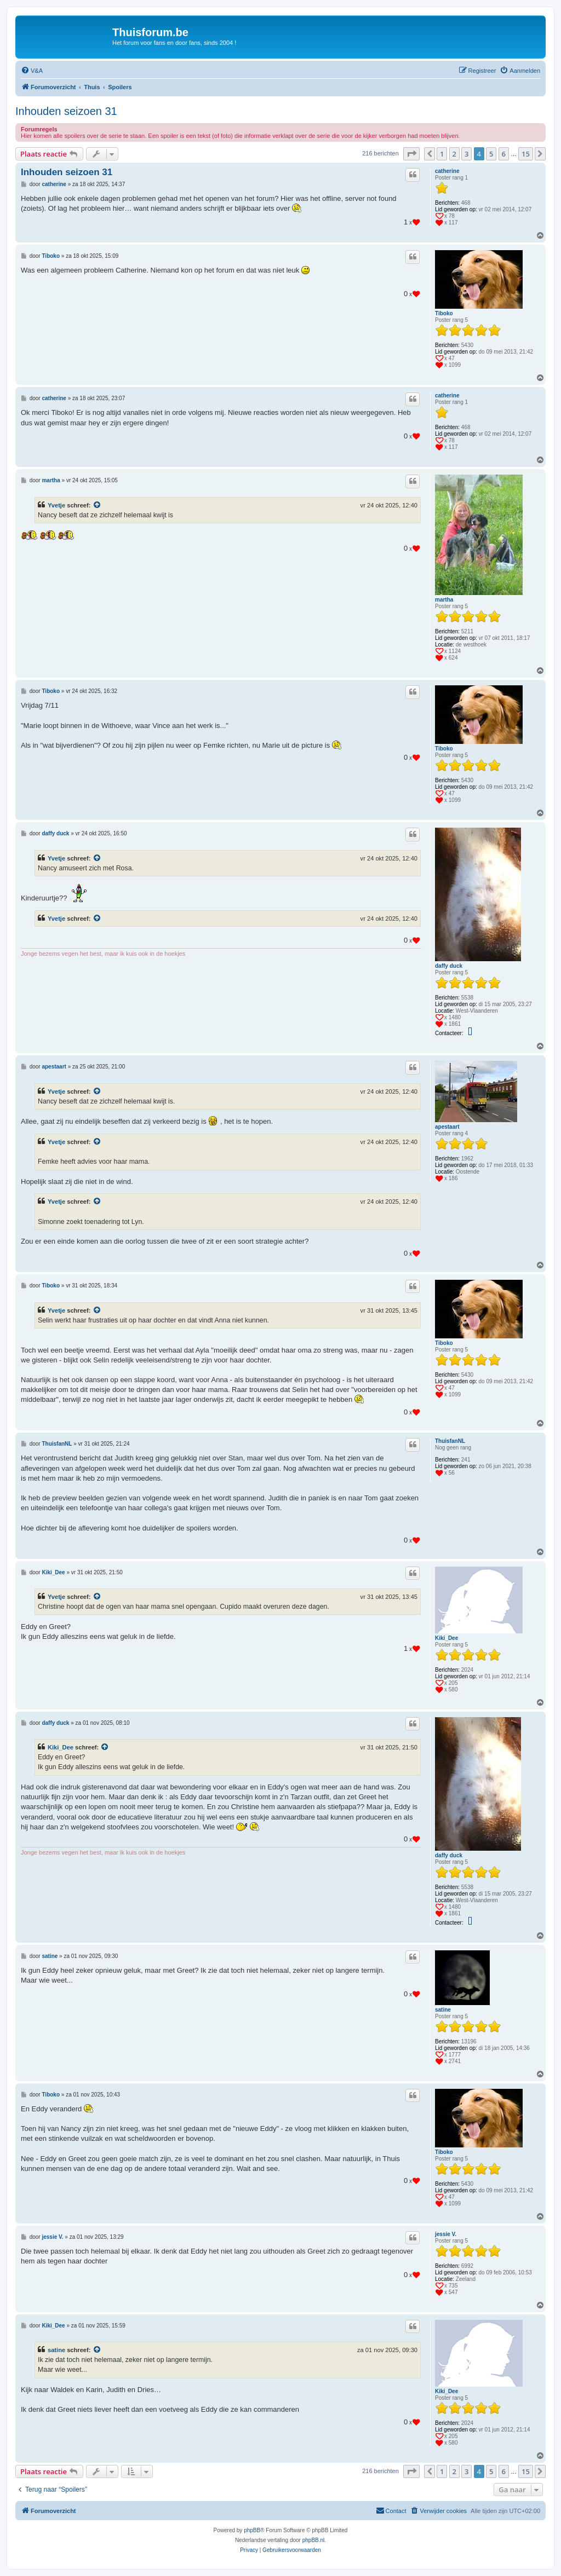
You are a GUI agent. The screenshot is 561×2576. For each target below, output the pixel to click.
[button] (411, 153)
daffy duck (448, 966)
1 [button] (442, 154)
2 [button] (454, 154)
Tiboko (444, 313)
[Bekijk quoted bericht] (97, 505)
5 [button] (491, 154)
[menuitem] (32, 70)
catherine (447, 171)
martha (444, 600)
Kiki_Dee (446, 1638)
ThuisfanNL (450, 1441)
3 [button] (466, 154)
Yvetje (56, 505)
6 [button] (504, 154)
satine (443, 2010)
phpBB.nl (313, 2540)
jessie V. (445, 2234)
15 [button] (526, 154)
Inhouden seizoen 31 (66, 111)
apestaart (447, 1127)
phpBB (252, 2530)
